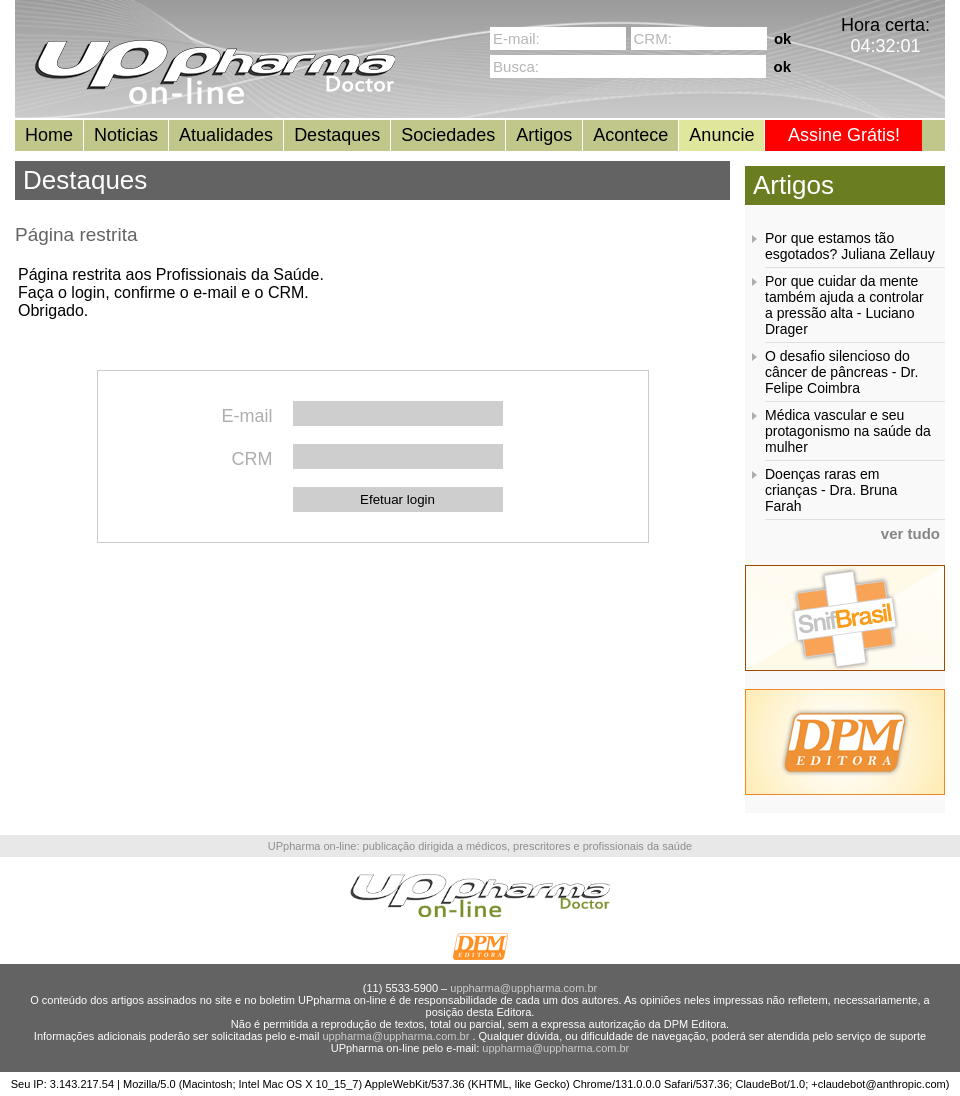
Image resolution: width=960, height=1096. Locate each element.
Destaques (337, 135)
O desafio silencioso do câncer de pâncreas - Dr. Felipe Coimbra (841, 372)
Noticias (126, 135)
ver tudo (910, 533)
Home (49, 135)
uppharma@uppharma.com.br (523, 988)
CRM (252, 459)
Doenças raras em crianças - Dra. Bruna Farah (831, 490)
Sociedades (448, 135)
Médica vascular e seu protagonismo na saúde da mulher (848, 431)
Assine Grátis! (844, 135)
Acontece (630, 135)
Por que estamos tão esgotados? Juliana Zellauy (850, 246)
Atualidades (226, 135)
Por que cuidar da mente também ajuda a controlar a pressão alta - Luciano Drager (844, 305)
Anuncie (721, 135)
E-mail (246, 416)
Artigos (544, 135)
